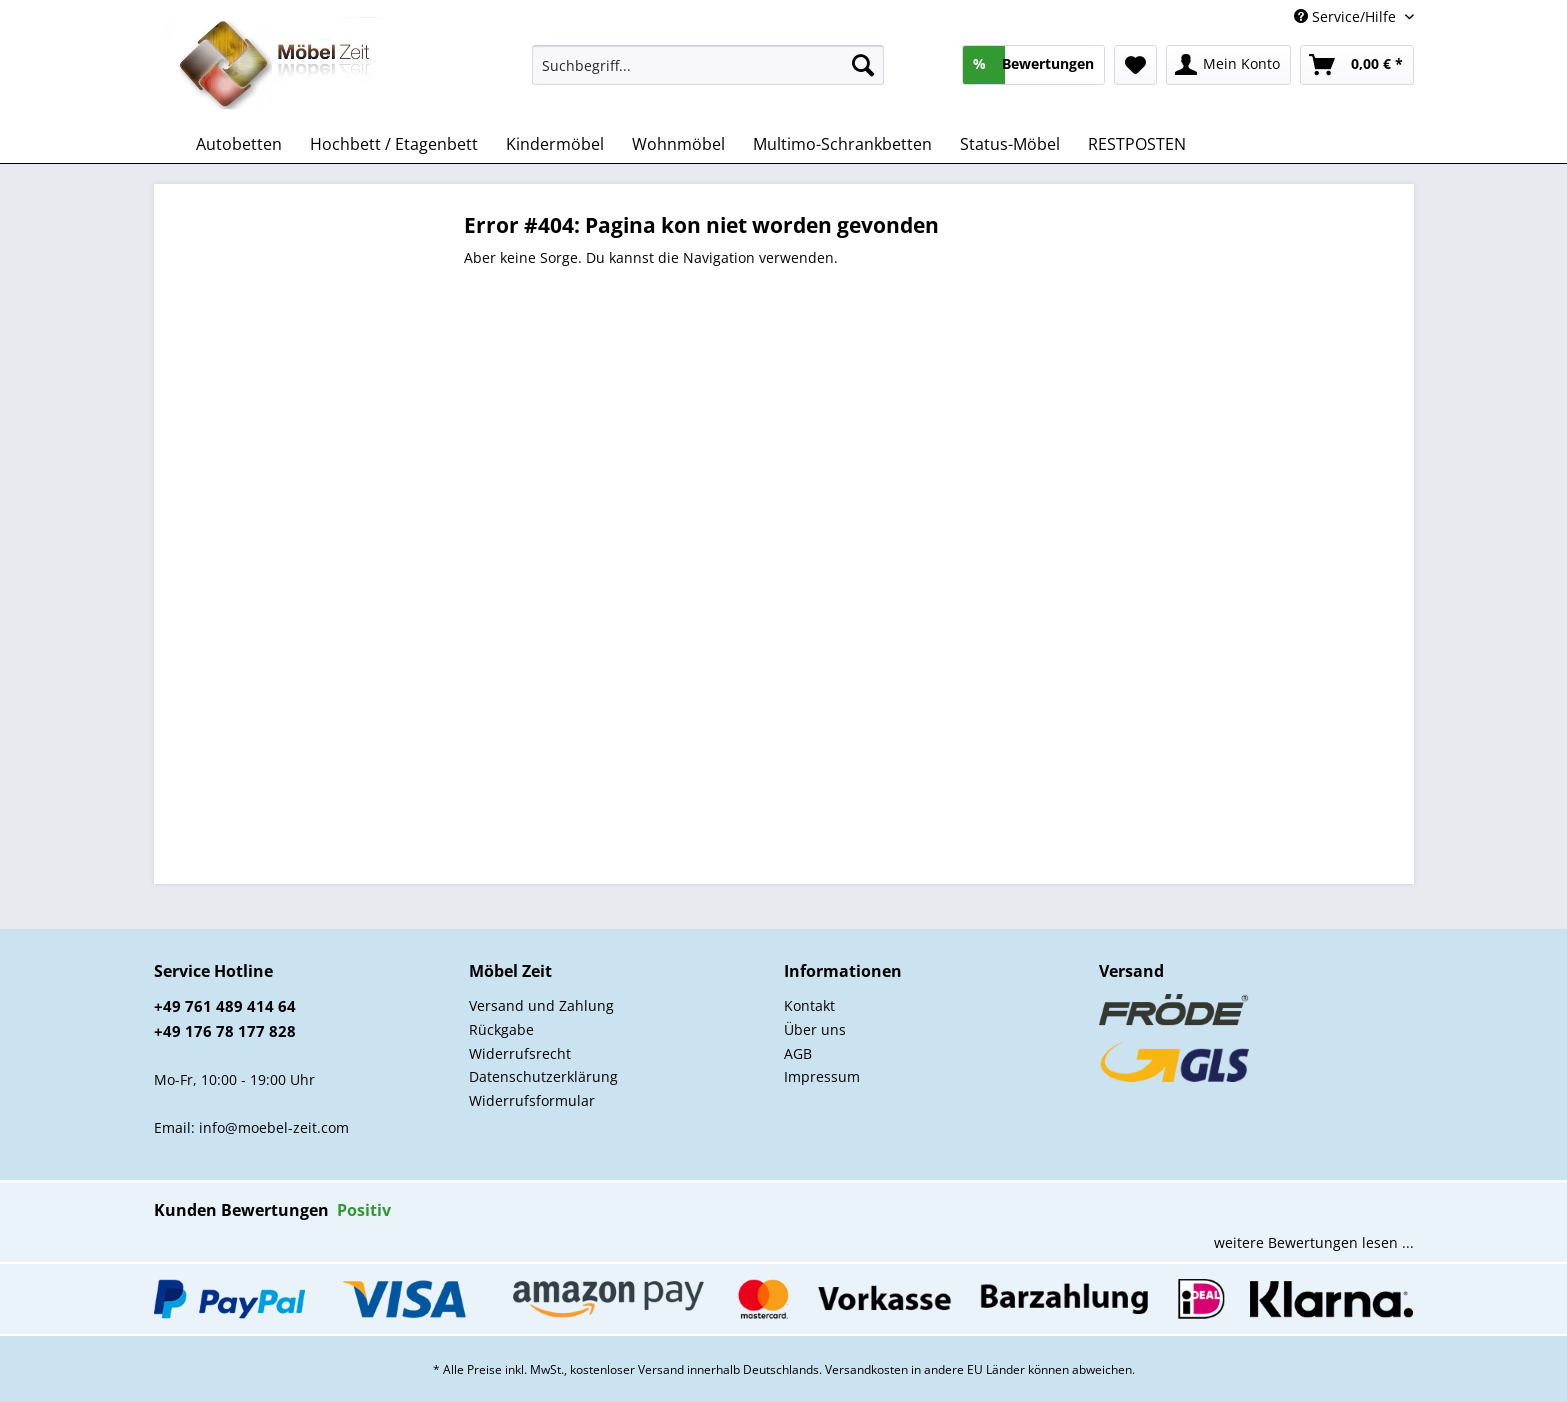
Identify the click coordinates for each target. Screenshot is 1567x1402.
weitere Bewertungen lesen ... (1314, 1242)
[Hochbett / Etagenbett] (394, 144)
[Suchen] (863, 65)
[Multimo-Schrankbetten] (842, 144)
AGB (798, 1053)
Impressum (822, 1076)
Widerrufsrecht (520, 1053)
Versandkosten (866, 1369)
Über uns (815, 1029)
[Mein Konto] (1228, 65)
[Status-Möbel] (1010, 144)
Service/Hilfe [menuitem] (1347, 16)
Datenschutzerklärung (543, 1076)
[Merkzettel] (1135, 65)
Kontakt (809, 1005)
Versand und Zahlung (541, 1005)
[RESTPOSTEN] (1137, 144)
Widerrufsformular (532, 1100)
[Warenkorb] (1357, 65)
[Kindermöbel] (555, 144)
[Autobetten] (239, 144)
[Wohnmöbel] (678, 144)
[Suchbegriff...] (708, 65)
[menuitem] (708, 74)
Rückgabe (501, 1029)
